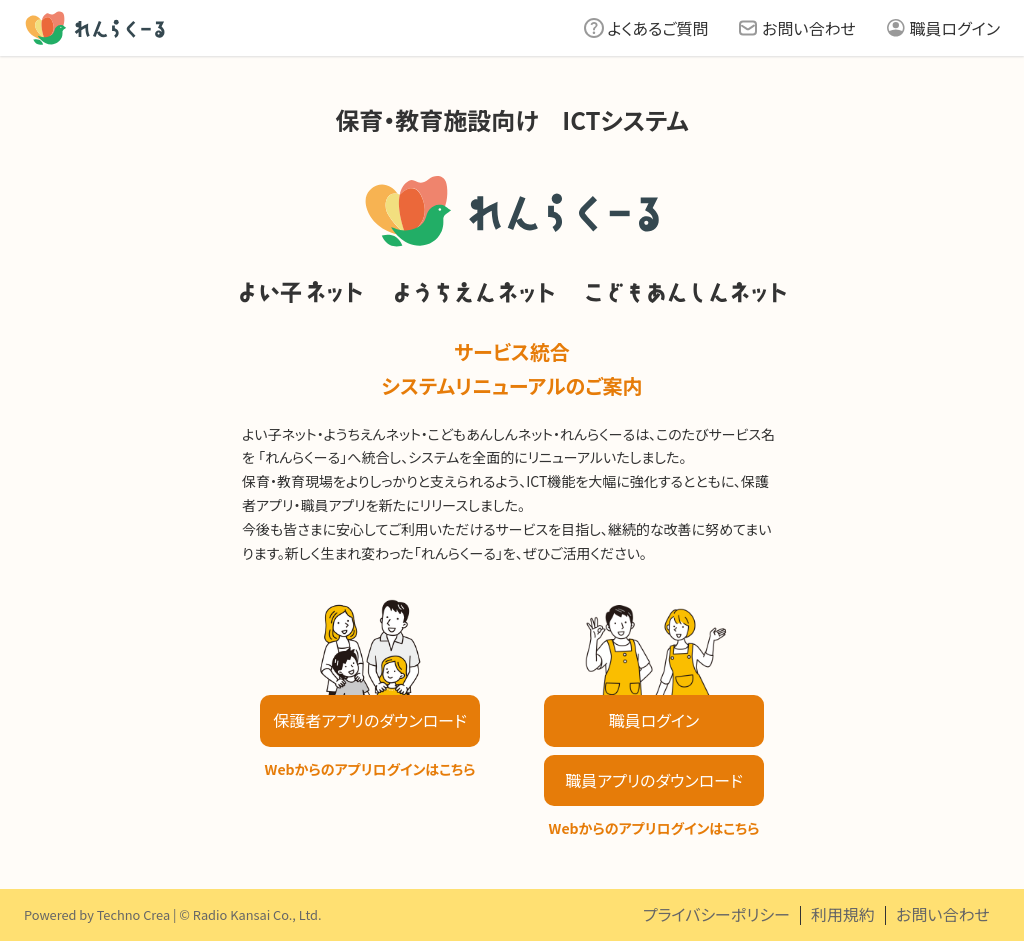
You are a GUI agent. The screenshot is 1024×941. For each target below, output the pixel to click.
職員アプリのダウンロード (653, 780)
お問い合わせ (809, 28)
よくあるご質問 (658, 28)
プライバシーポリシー (716, 914)
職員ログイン (955, 28)
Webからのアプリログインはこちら (370, 769)
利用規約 (843, 914)
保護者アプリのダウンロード (369, 720)
